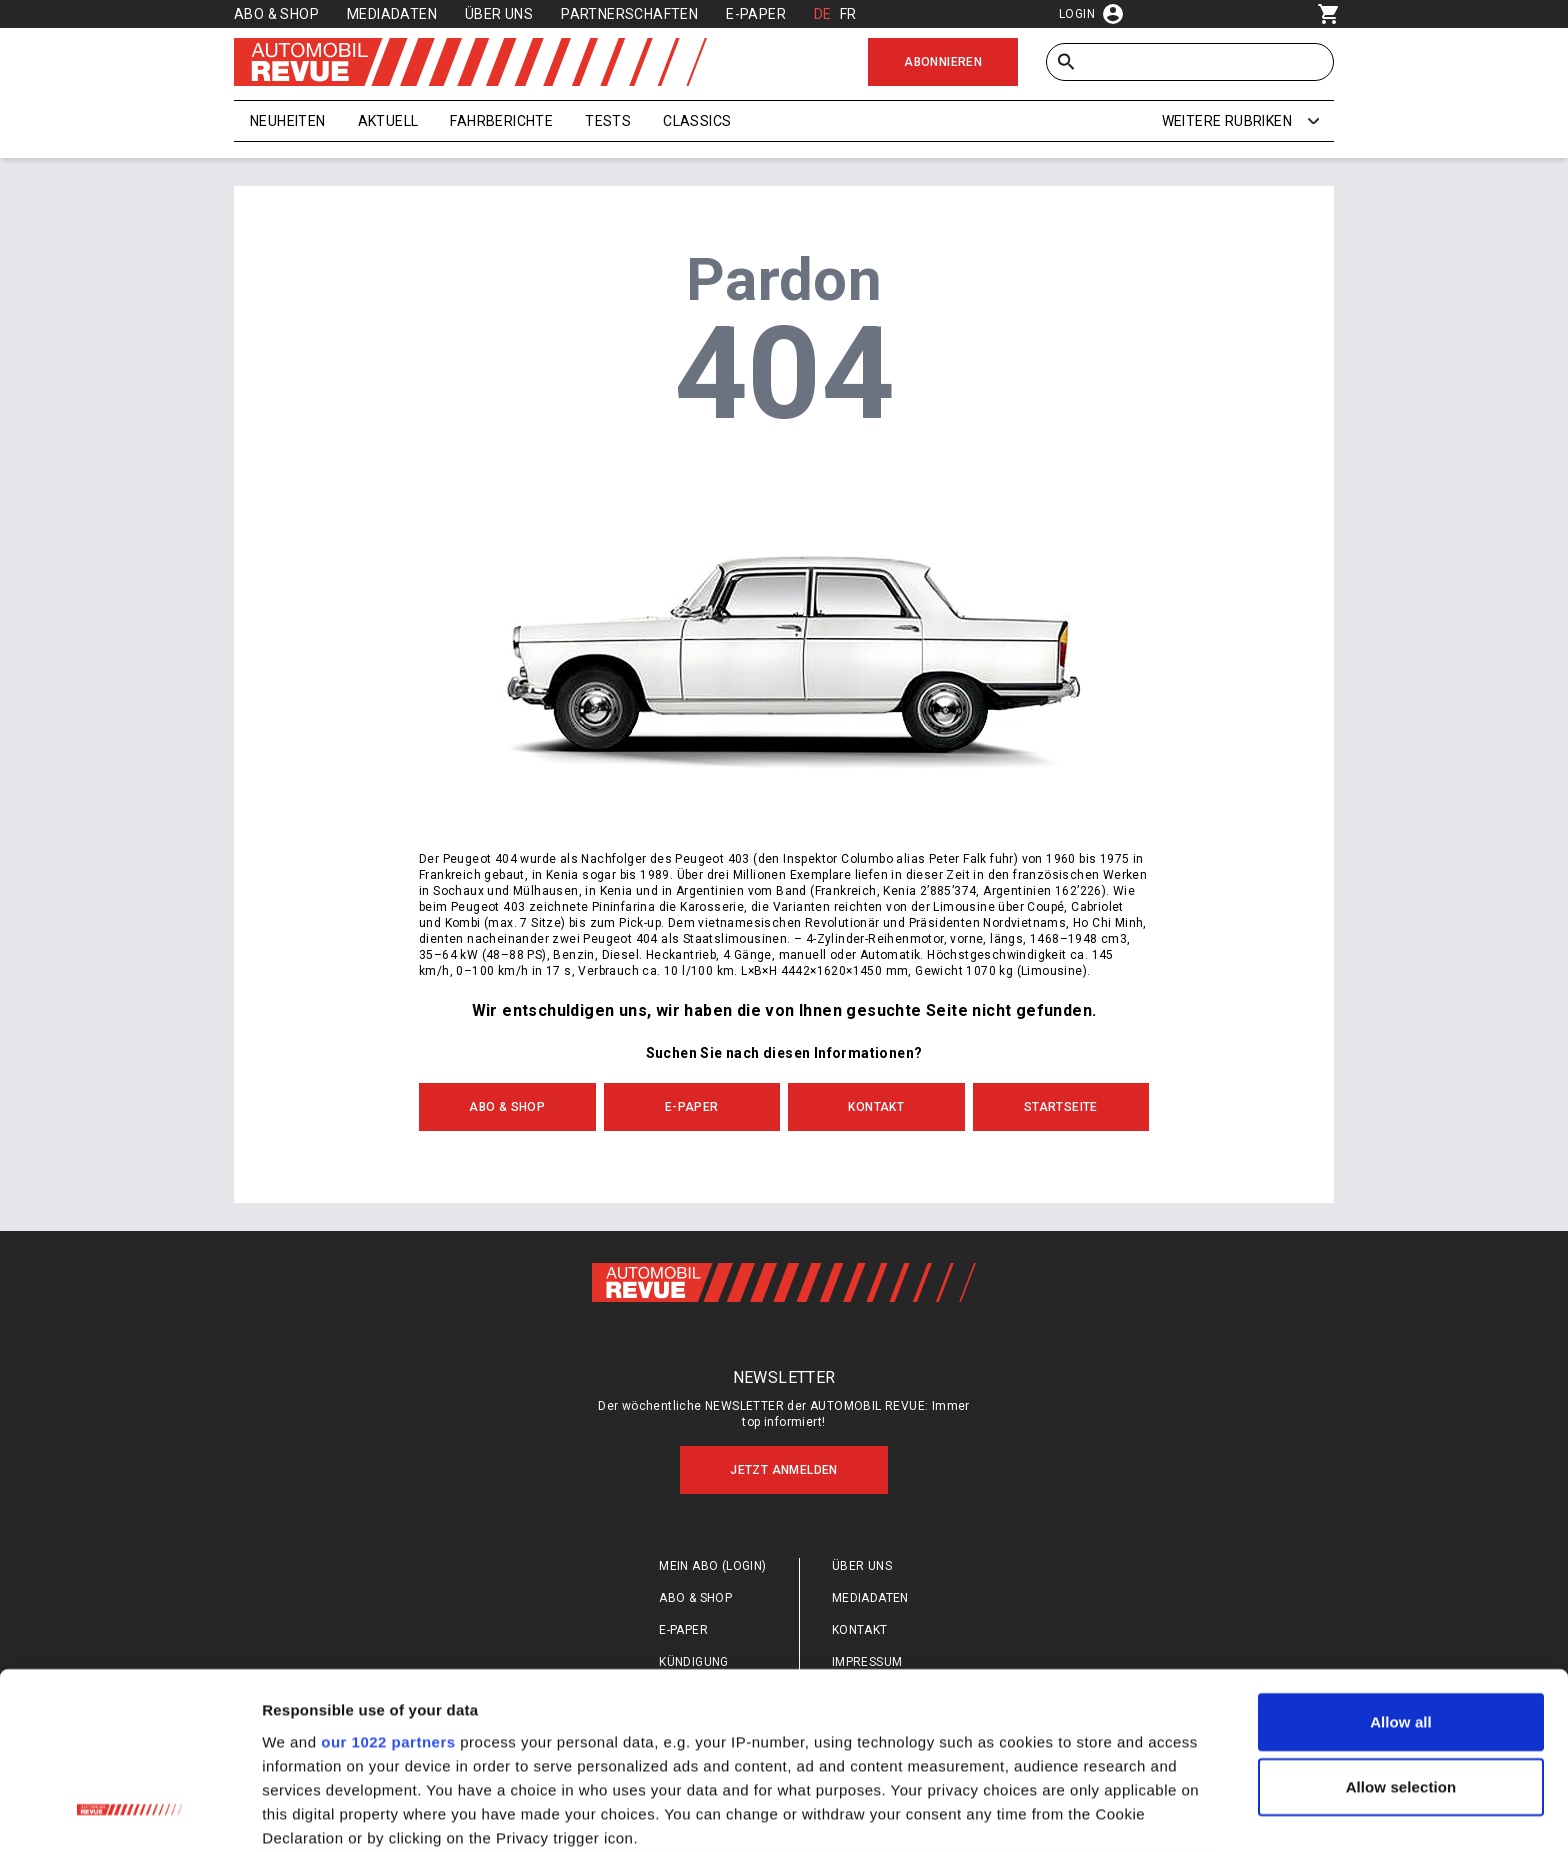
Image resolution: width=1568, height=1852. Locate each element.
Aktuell (388, 121)
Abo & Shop (276, 14)
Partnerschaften (629, 14)
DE (823, 14)
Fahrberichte (501, 121)
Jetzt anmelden (784, 1470)
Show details (1049, 1812)
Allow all (1401, 1562)
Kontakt (876, 1107)
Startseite (1061, 1107)
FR (848, 14)
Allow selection (1401, 1627)
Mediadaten (392, 14)
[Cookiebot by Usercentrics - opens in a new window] (129, 1813)
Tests (608, 121)
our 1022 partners (388, 1582)
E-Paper (756, 14)
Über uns (499, 14)
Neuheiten (288, 121)
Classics (697, 121)
